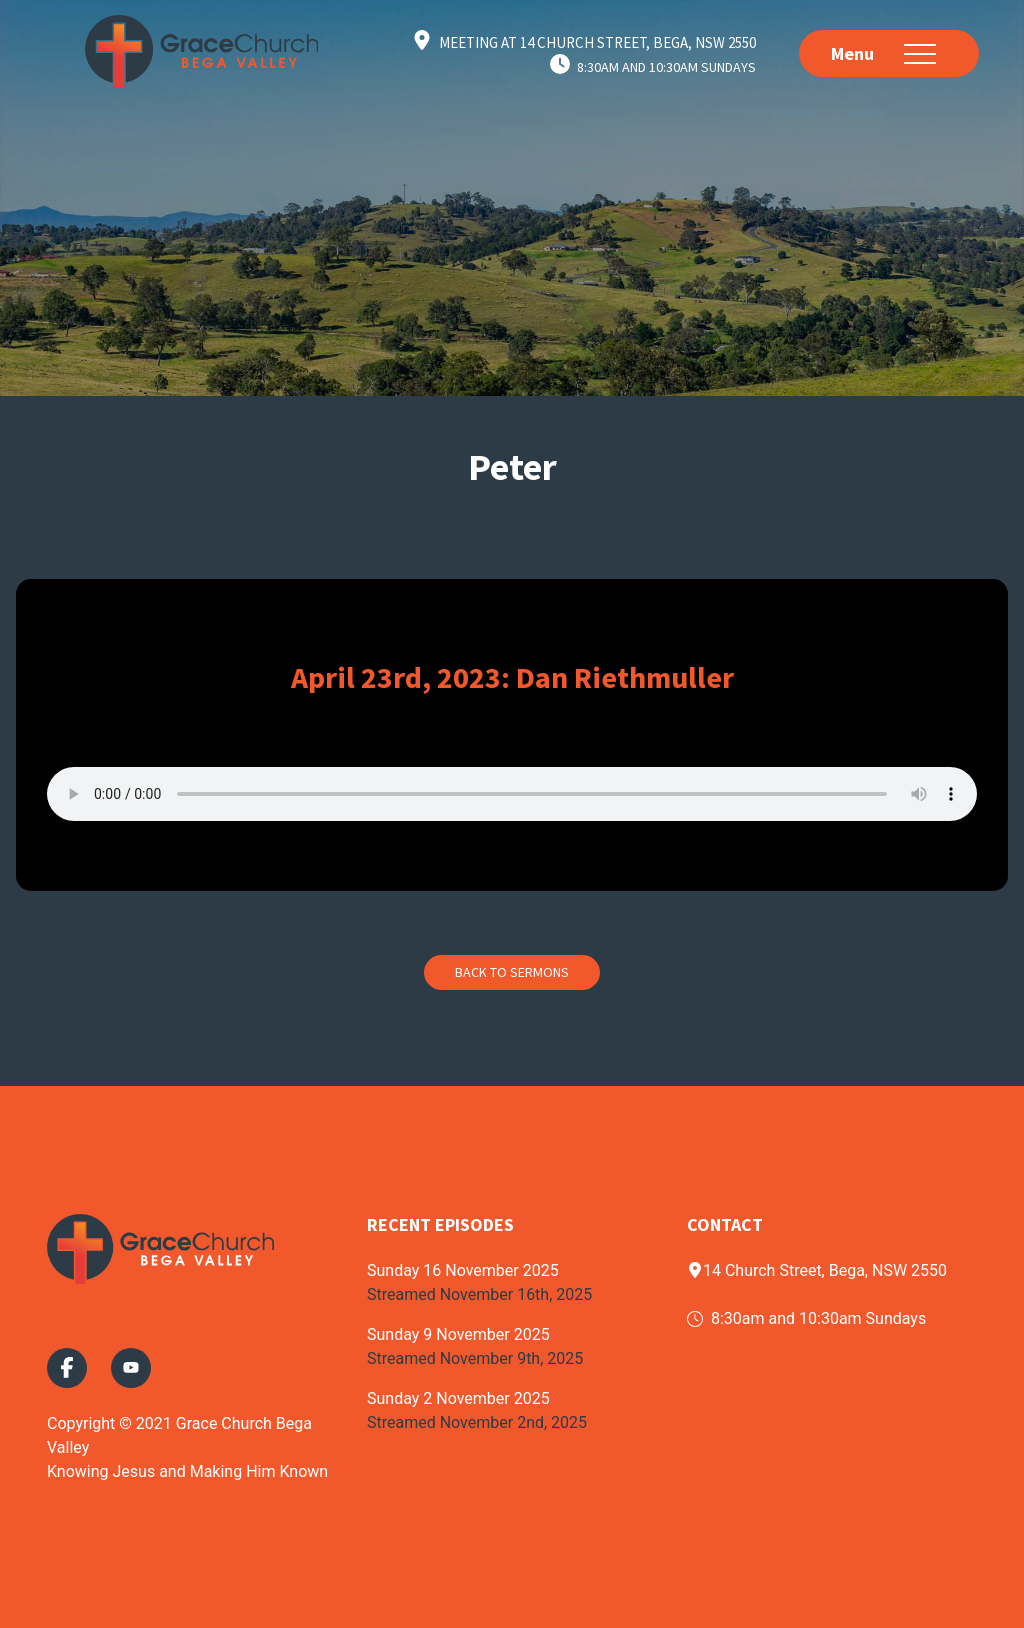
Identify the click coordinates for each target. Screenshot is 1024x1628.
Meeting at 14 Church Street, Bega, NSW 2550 (597, 42)
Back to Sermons (512, 972)
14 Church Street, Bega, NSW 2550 (817, 1270)
